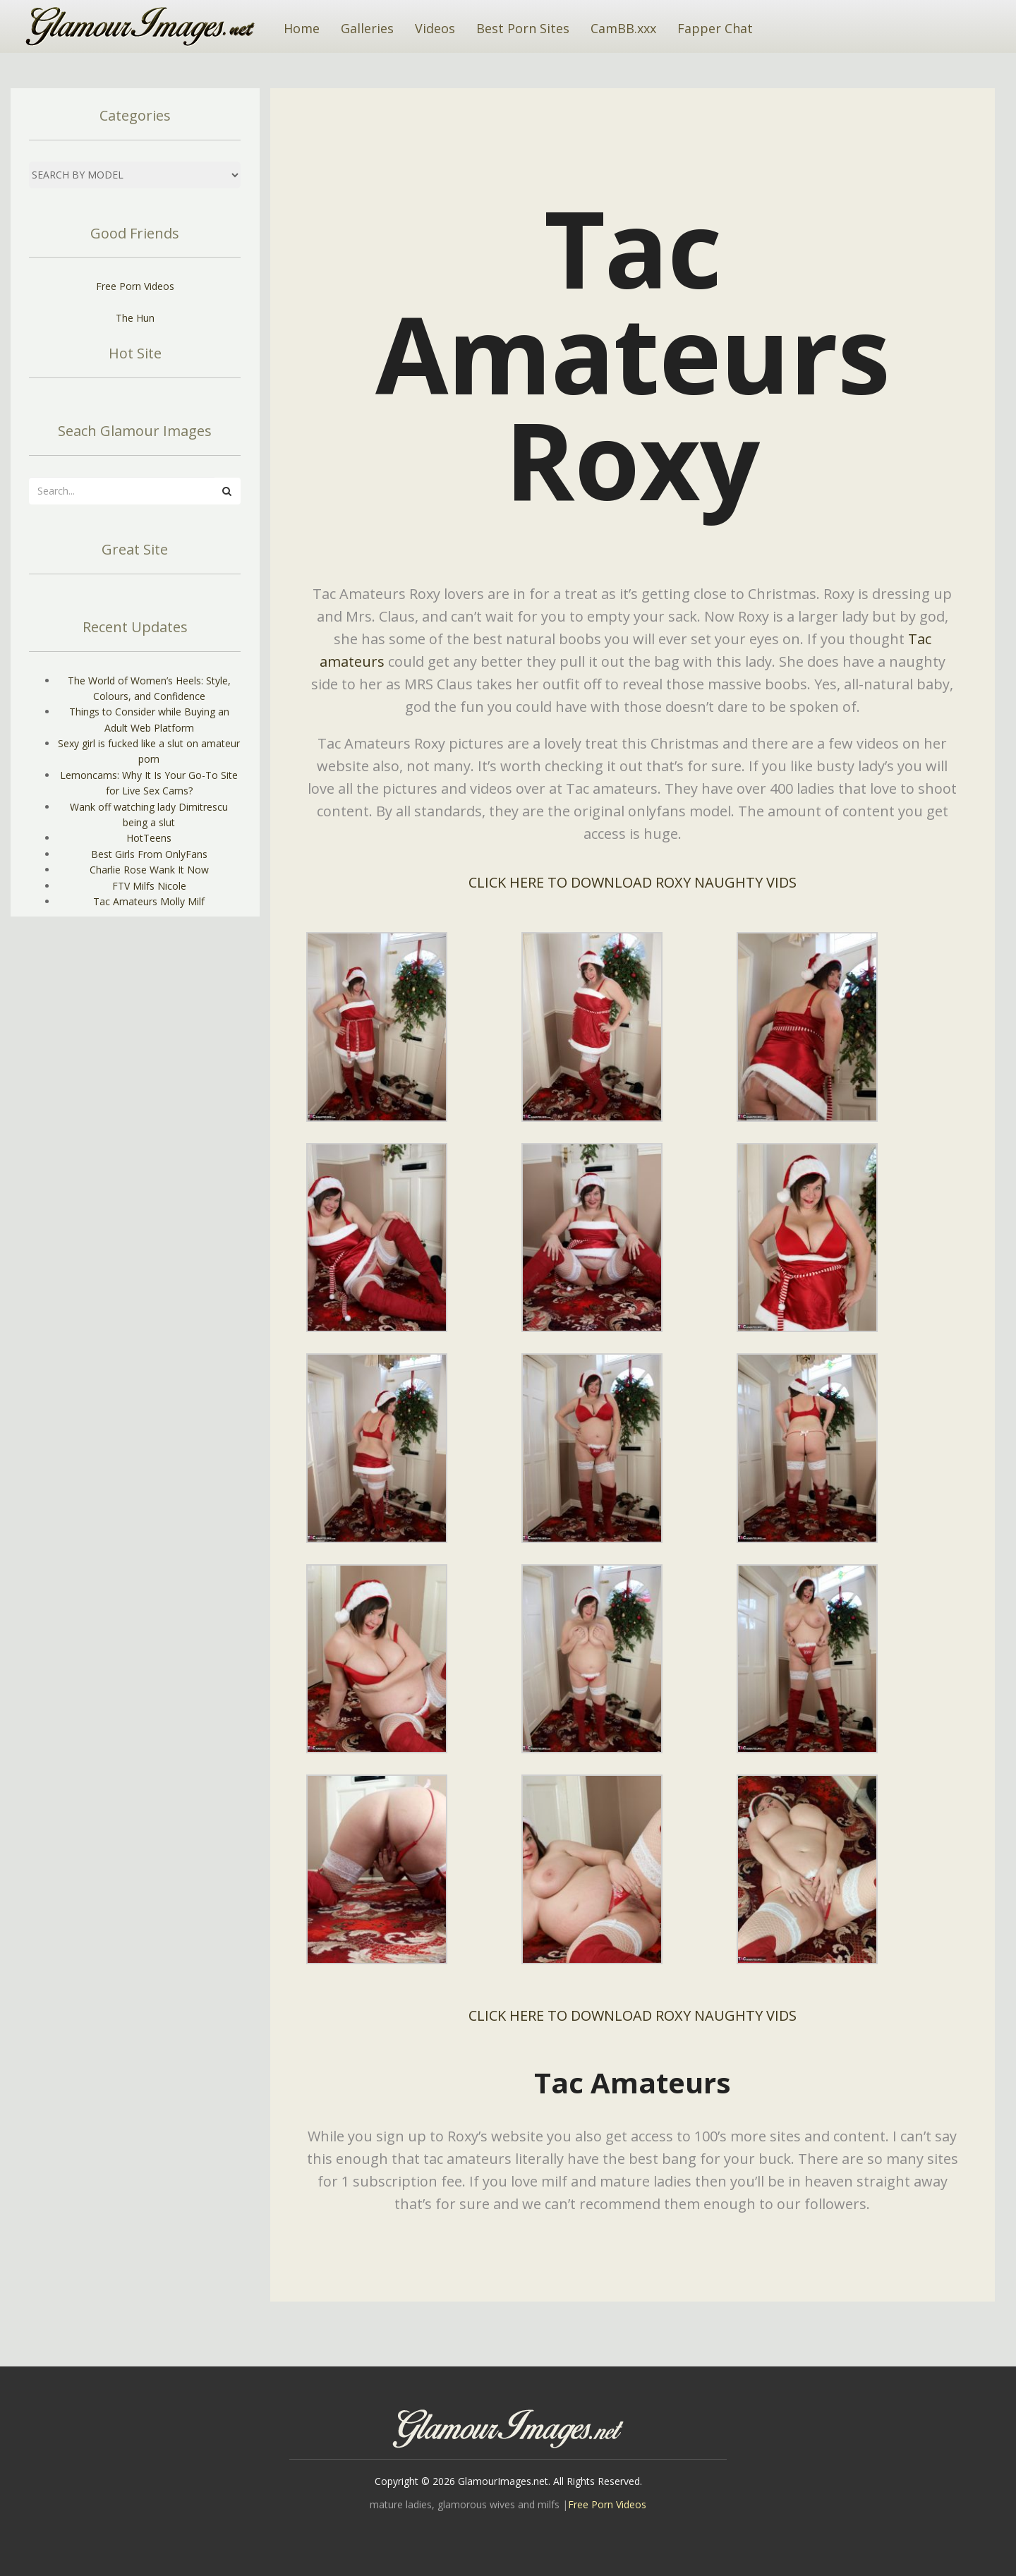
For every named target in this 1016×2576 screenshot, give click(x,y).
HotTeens (148, 838)
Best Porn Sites (522, 28)
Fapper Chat (715, 28)
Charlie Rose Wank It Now (149, 869)
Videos (435, 28)
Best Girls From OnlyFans (149, 854)
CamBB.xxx (623, 28)
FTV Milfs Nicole (149, 886)
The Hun (135, 318)
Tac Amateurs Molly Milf (149, 901)
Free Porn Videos (135, 286)
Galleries (367, 28)
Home (302, 28)
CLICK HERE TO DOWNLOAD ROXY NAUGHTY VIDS (632, 882)
